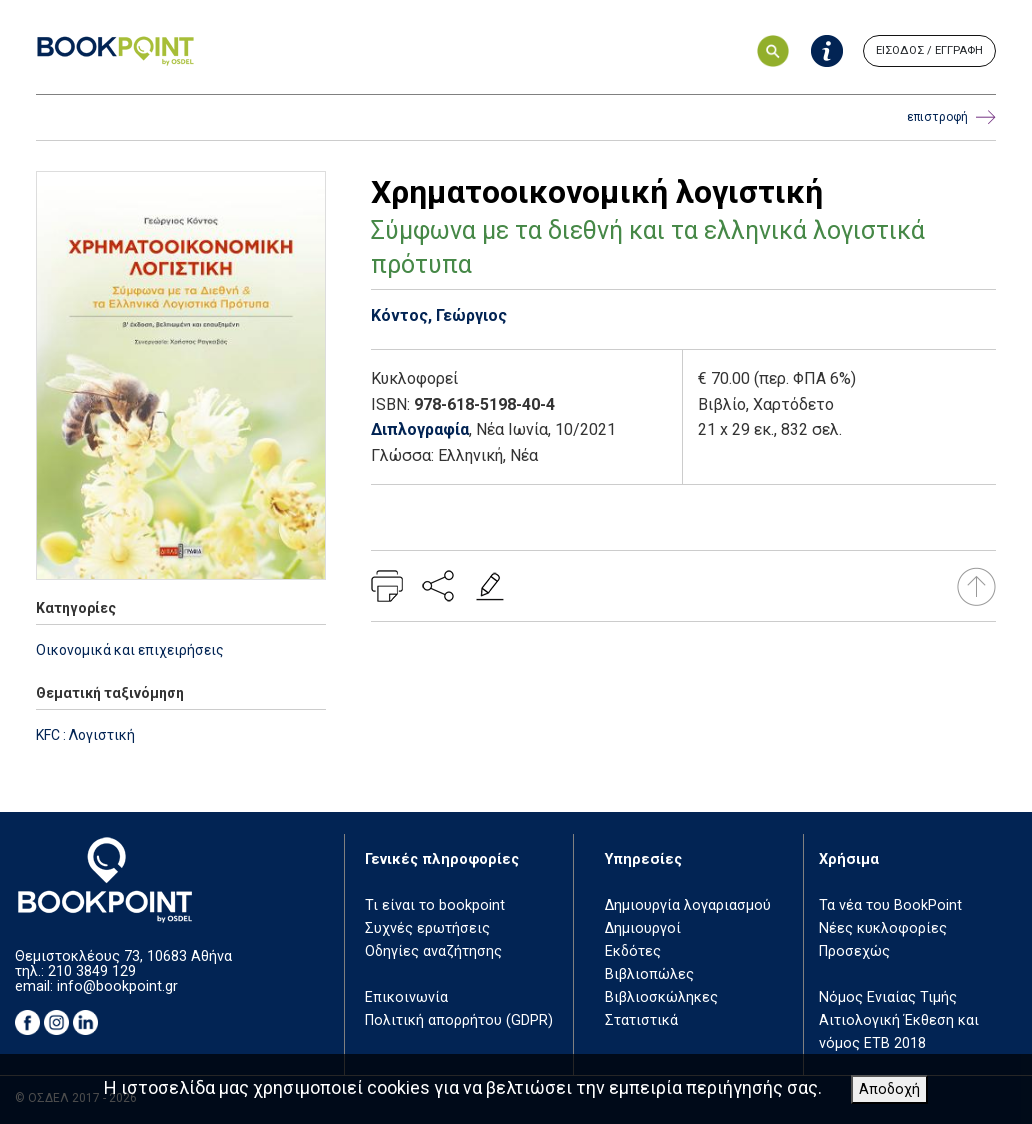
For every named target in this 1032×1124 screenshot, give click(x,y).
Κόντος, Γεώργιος (439, 315)
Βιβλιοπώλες (649, 974)
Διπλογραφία (420, 429)
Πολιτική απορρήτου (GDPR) (459, 1020)
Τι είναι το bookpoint (435, 905)
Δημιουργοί (643, 928)
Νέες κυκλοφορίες (883, 928)
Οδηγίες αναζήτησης (433, 951)
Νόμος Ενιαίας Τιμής (888, 997)
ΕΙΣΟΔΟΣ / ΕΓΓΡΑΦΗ (929, 50)
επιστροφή (951, 117)
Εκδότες (633, 951)
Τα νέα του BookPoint (890, 905)
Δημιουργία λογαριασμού (688, 905)
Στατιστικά (641, 1020)
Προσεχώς (854, 951)
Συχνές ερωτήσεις (427, 928)
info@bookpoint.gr (117, 986)
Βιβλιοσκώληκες (661, 997)
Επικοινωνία (406, 997)
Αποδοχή (889, 1089)
